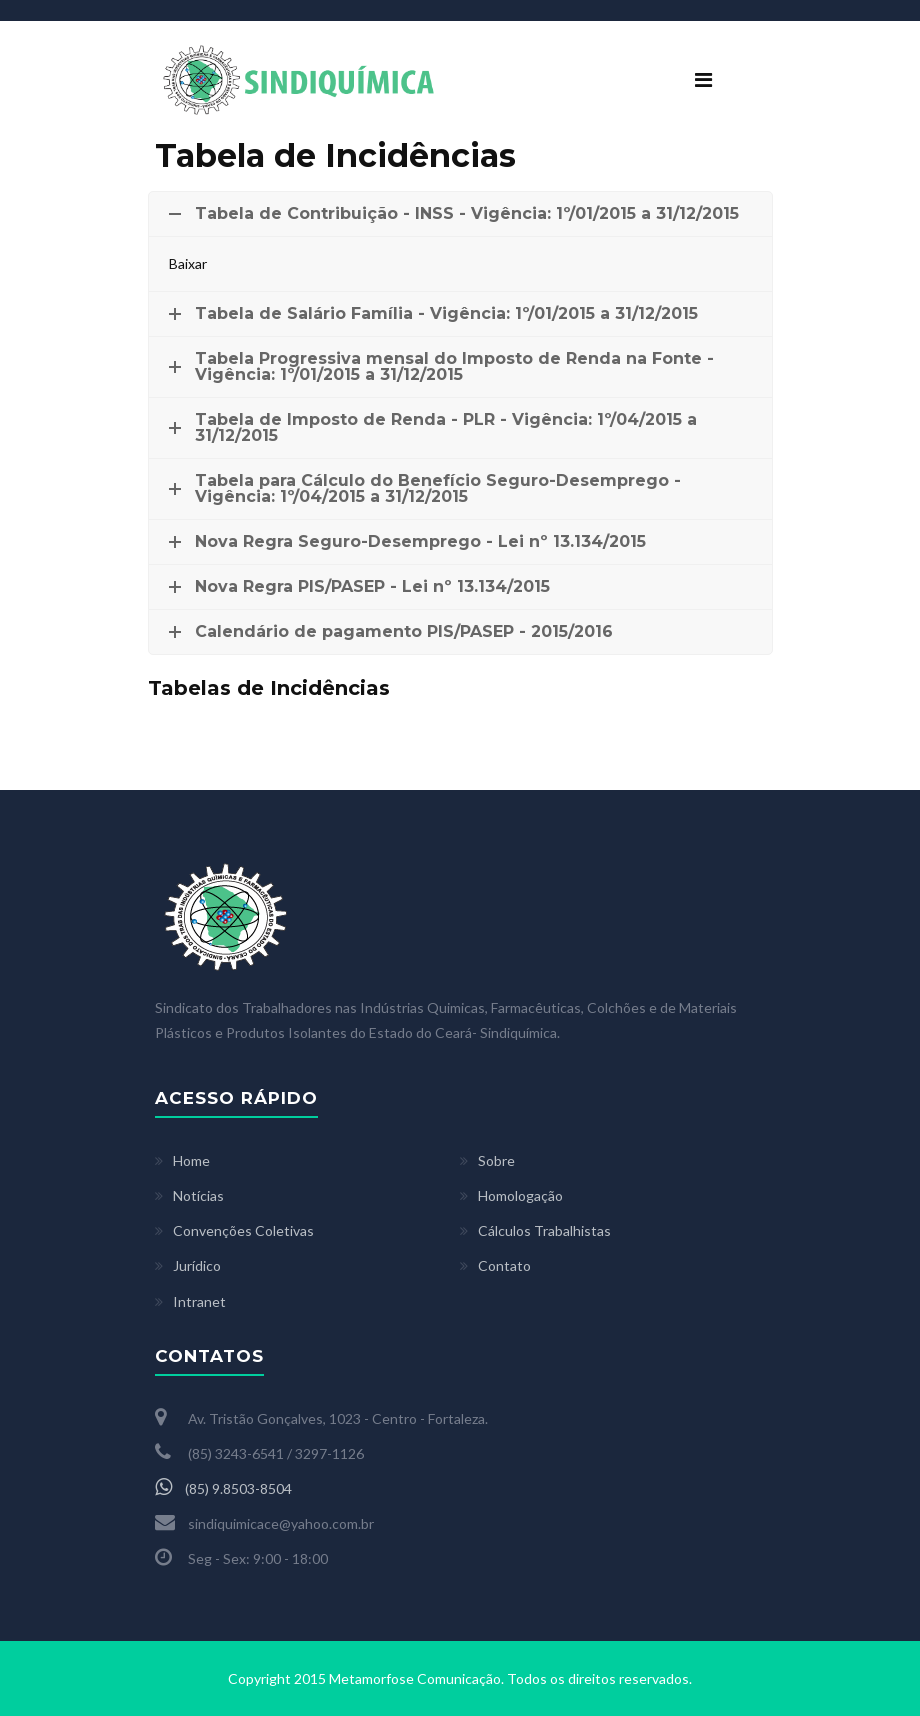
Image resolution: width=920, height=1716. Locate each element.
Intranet (199, 1301)
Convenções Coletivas (243, 1230)
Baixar (188, 263)
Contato (504, 1265)
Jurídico (197, 1265)
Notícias (198, 1195)
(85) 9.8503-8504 (223, 1488)
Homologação (520, 1195)
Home (191, 1160)
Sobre (496, 1160)
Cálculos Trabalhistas (544, 1230)
